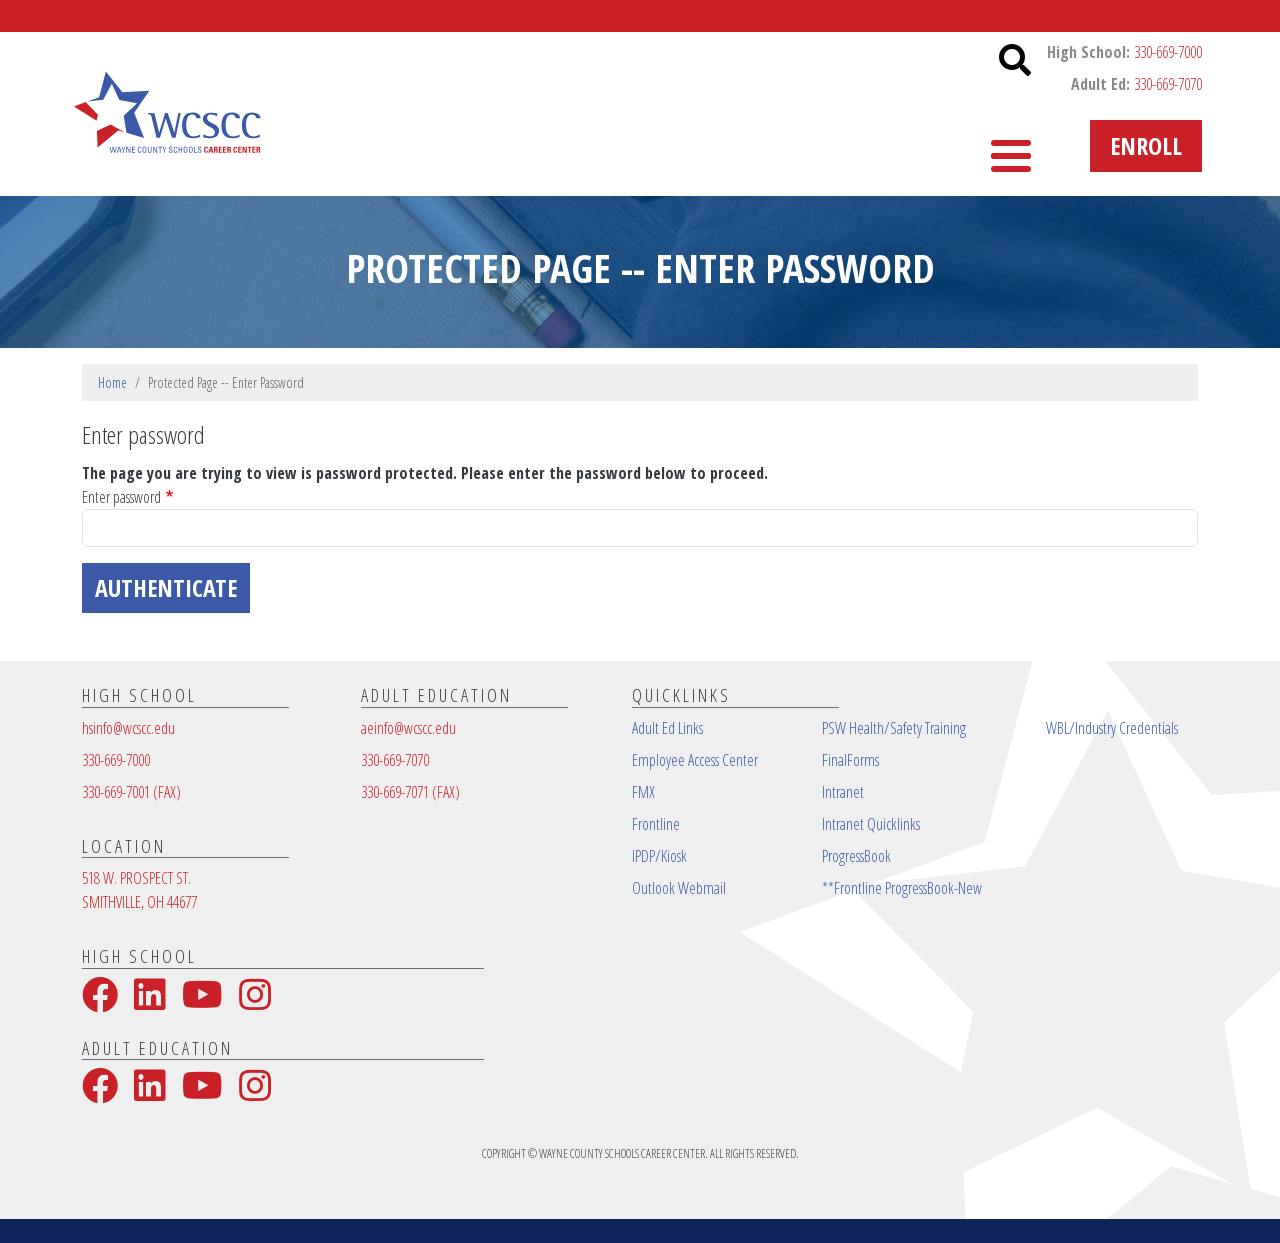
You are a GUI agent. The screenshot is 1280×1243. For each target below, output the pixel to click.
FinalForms (850, 760)
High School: (1124, 52)
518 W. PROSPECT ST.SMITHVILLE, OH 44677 (139, 890)
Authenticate (166, 587)
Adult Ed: (1136, 84)
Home (112, 382)
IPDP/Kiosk (659, 856)
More (995, 145)
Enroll (1146, 145)
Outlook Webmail (679, 888)
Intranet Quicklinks (871, 824)
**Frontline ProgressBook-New (902, 888)
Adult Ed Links (667, 728)
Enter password (121, 497)
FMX (643, 792)
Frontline (656, 824)
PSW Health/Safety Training (894, 728)
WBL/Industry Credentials (1112, 728)
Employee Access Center (695, 760)
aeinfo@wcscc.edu (408, 728)
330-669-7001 (131, 792)
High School (762, 145)
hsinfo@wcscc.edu (128, 728)
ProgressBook (856, 856)
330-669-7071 (410, 792)
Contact (894, 145)
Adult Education (594, 145)
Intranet (843, 792)
